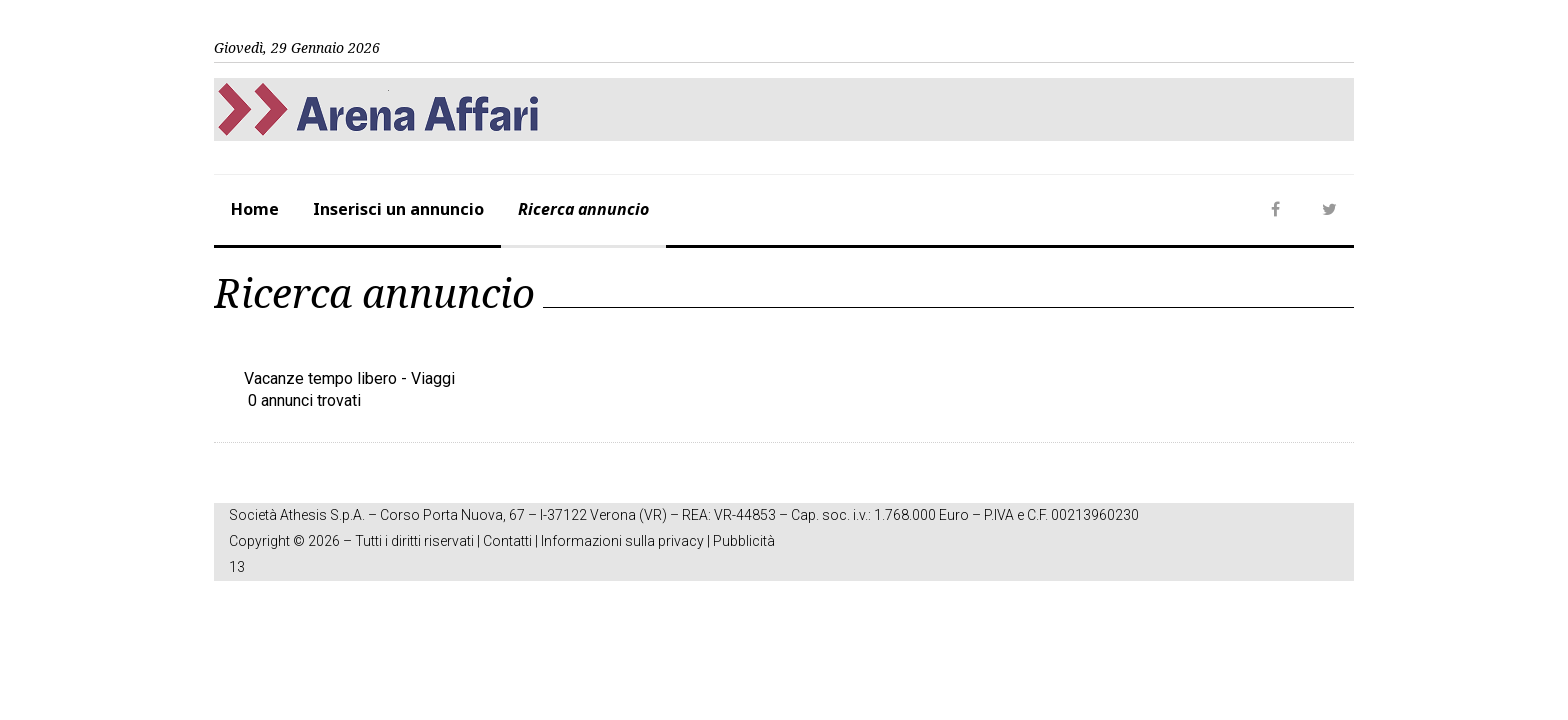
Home (255, 209)
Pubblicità (744, 541)
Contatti (507, 541)
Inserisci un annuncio (398, 209)
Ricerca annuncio (583, 209)
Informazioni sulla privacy (622, 541)
